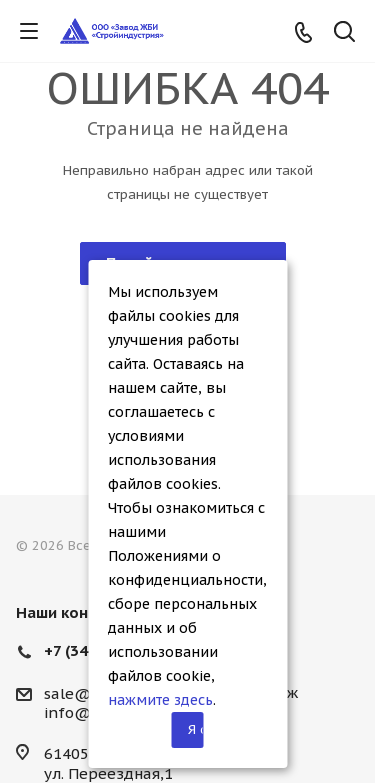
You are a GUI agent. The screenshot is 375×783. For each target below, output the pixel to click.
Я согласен (196, 729)
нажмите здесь (160, 700)
